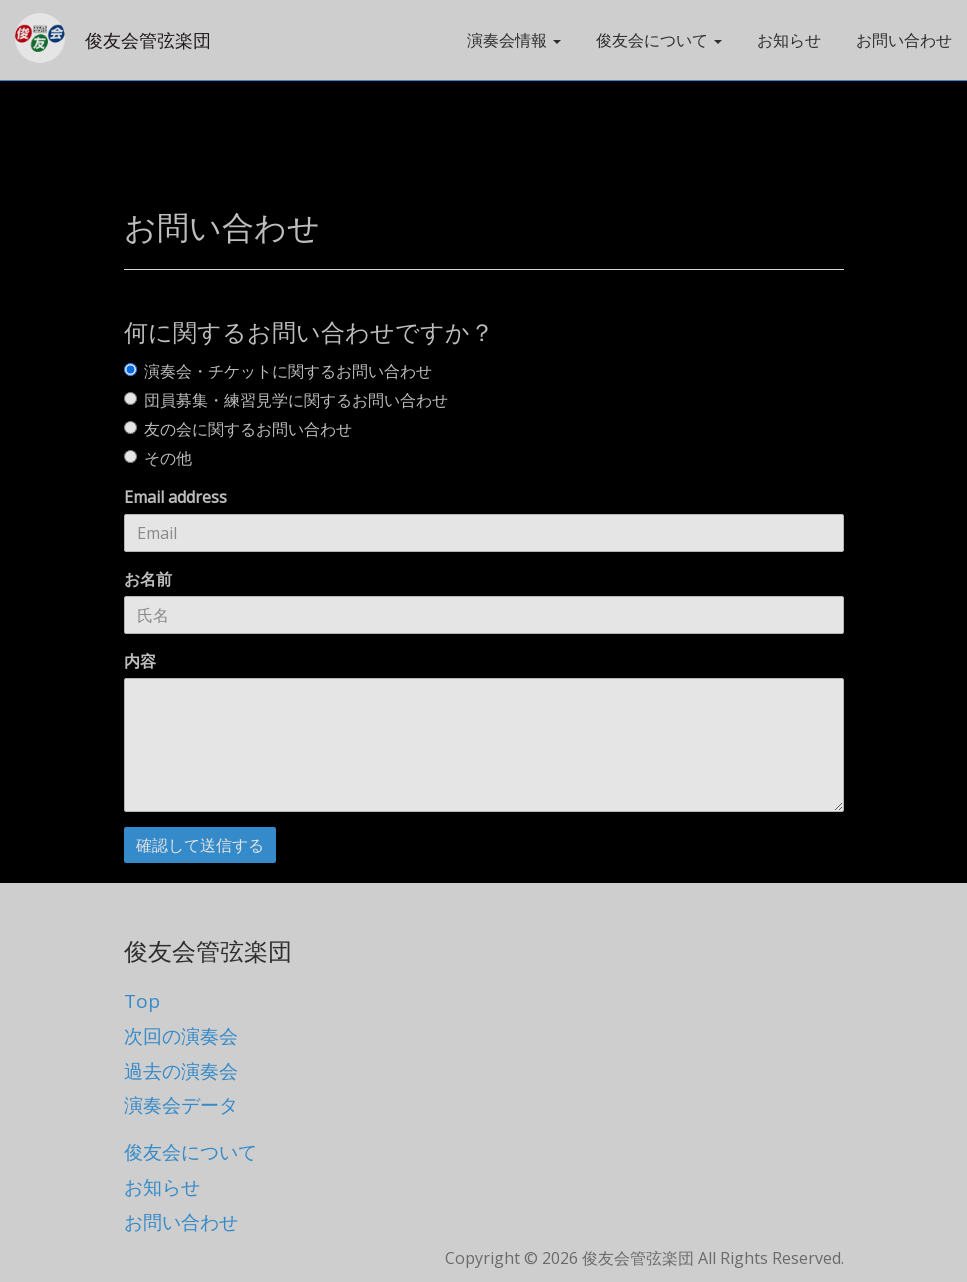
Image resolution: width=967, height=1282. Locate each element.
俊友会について (190, 1152)
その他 (158, 458)
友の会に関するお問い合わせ (238, 429)
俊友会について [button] (659, 40)
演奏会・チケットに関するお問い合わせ (278, 371)
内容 (140, 661)
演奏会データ (181, 1105)
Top (142, 1001)
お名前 (148, 579)
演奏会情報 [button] (514, 40)
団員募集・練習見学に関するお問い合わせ (286, 400)
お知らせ (789, 40)
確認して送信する (200, 845)
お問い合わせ (904, 40)
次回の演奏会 (181, 1036)
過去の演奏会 (181, 1071)
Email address (175, 497)
